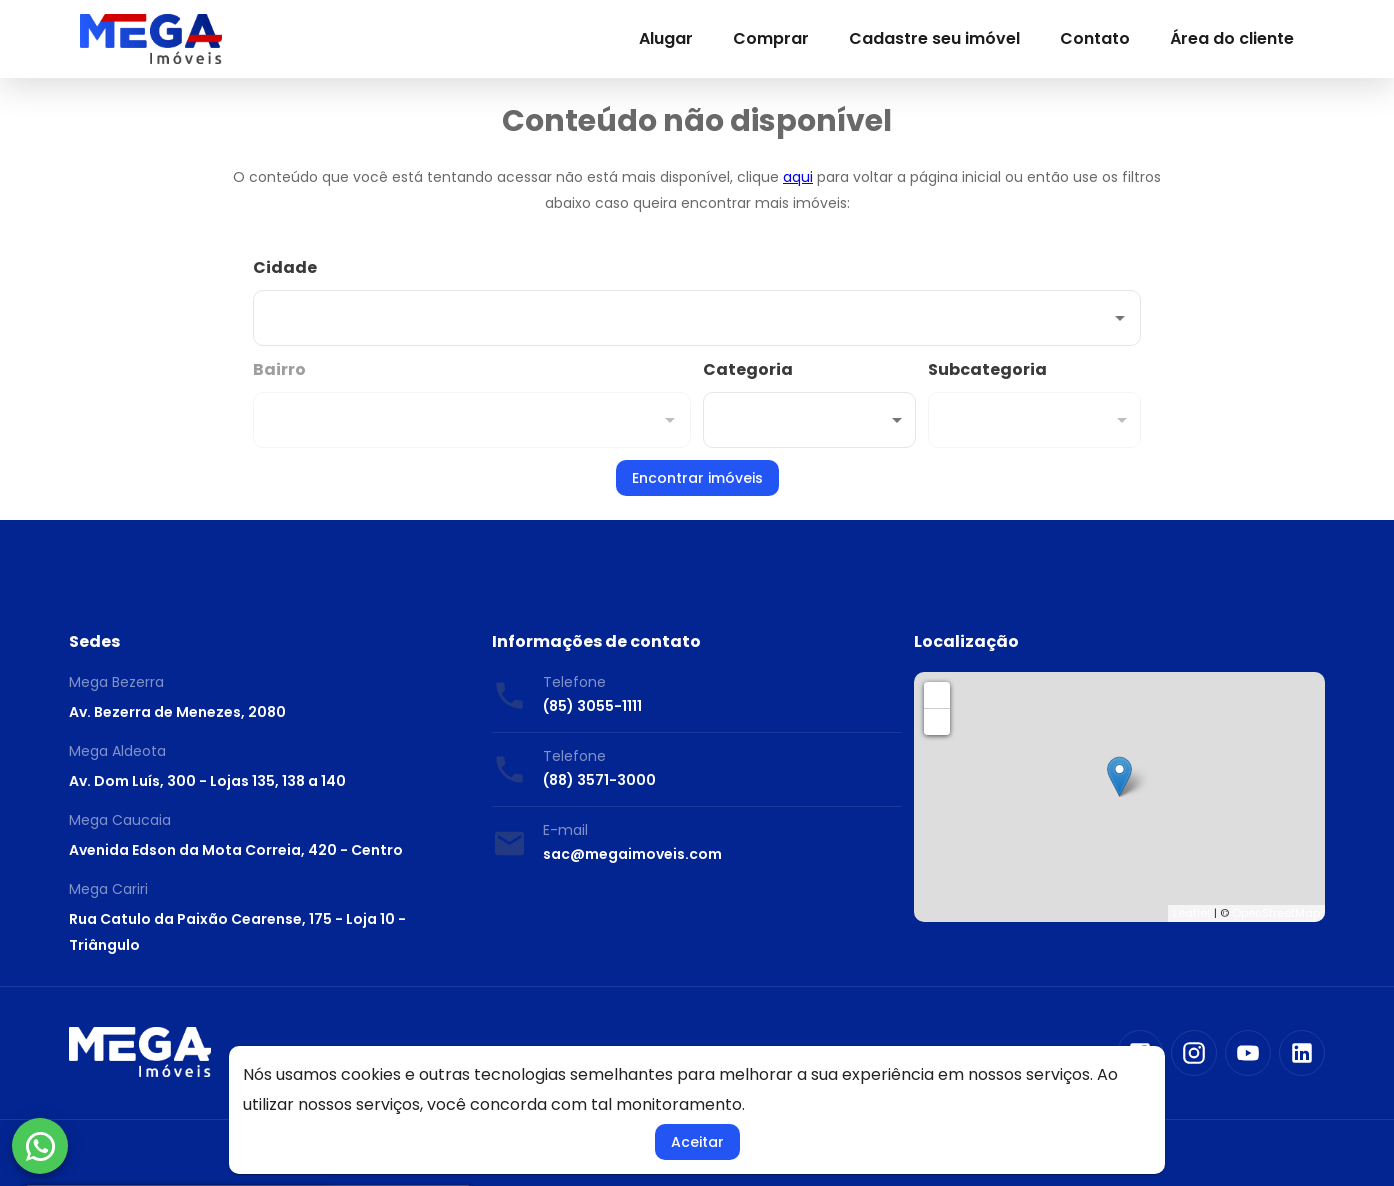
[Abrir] (1120, 318)
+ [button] (937, 694)
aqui (798, 177)
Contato (1095, 38)
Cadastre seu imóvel (934, 38)
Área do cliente (1232, 38)
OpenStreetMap (1276, 913)
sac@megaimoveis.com (632, 854)
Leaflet (1192, 913)
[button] (809, 420)
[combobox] (697, 301)
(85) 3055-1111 (592, 706)
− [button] (938, 721)
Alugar (666, 38)
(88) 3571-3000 (599, 780)
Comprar (771, 38)
